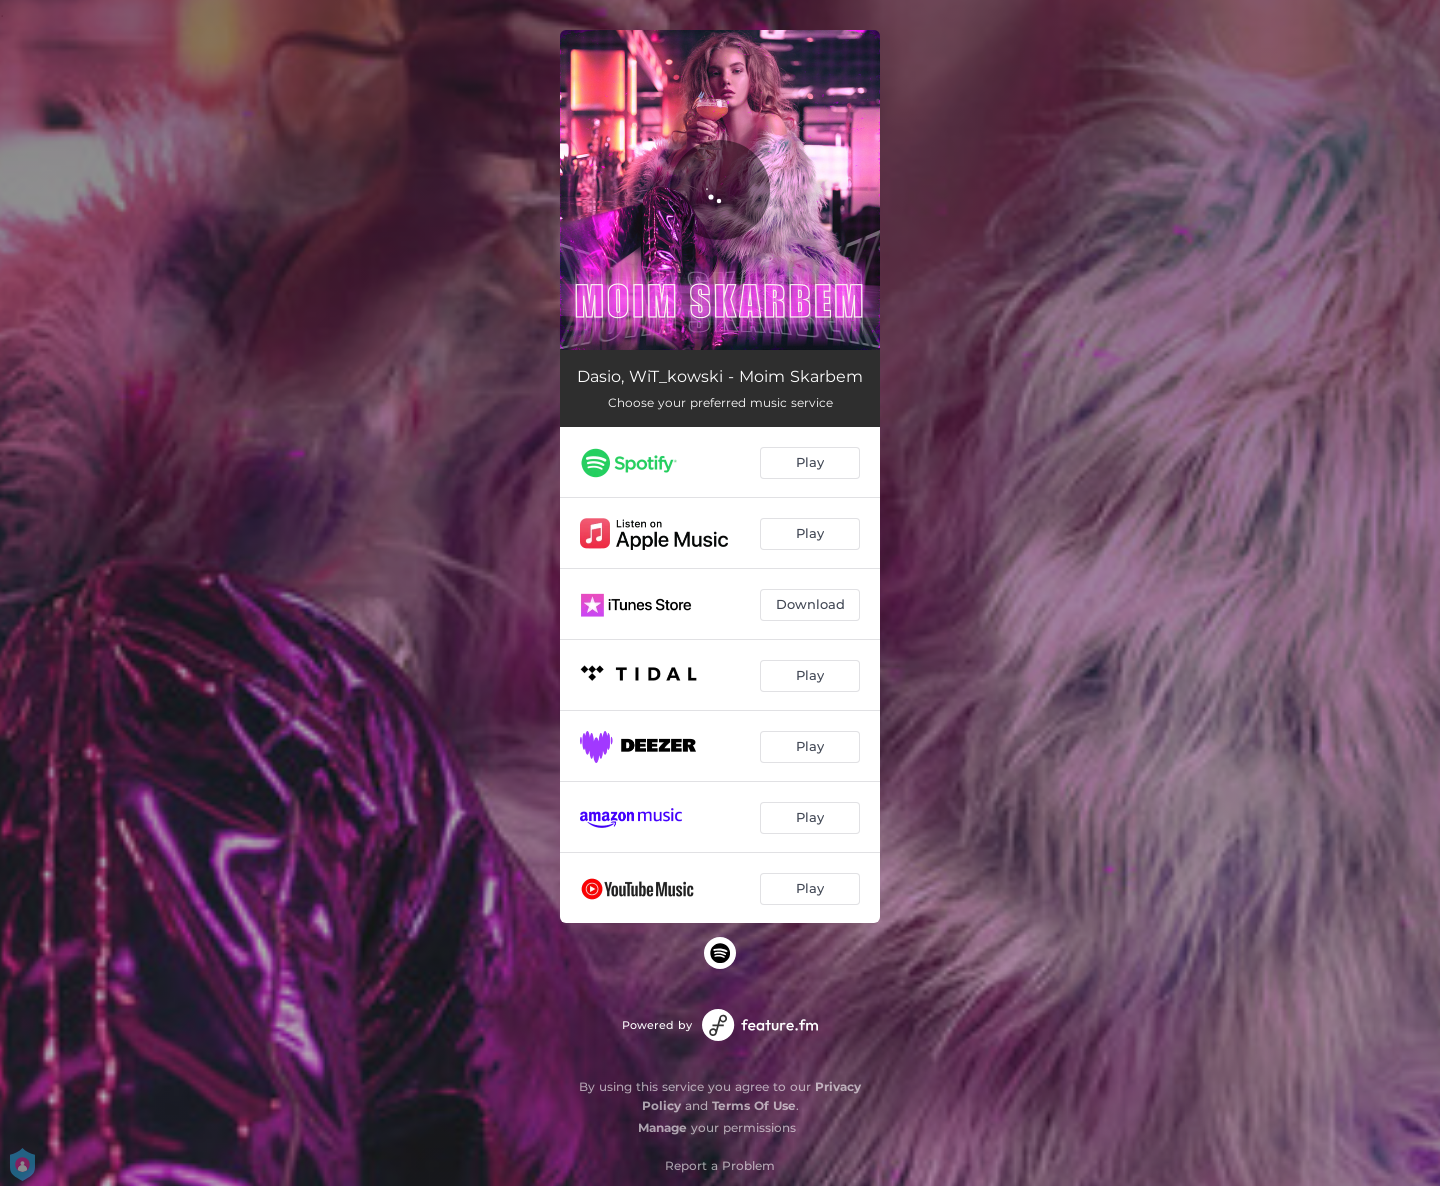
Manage (662, 1127)
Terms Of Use (754, 1105)
